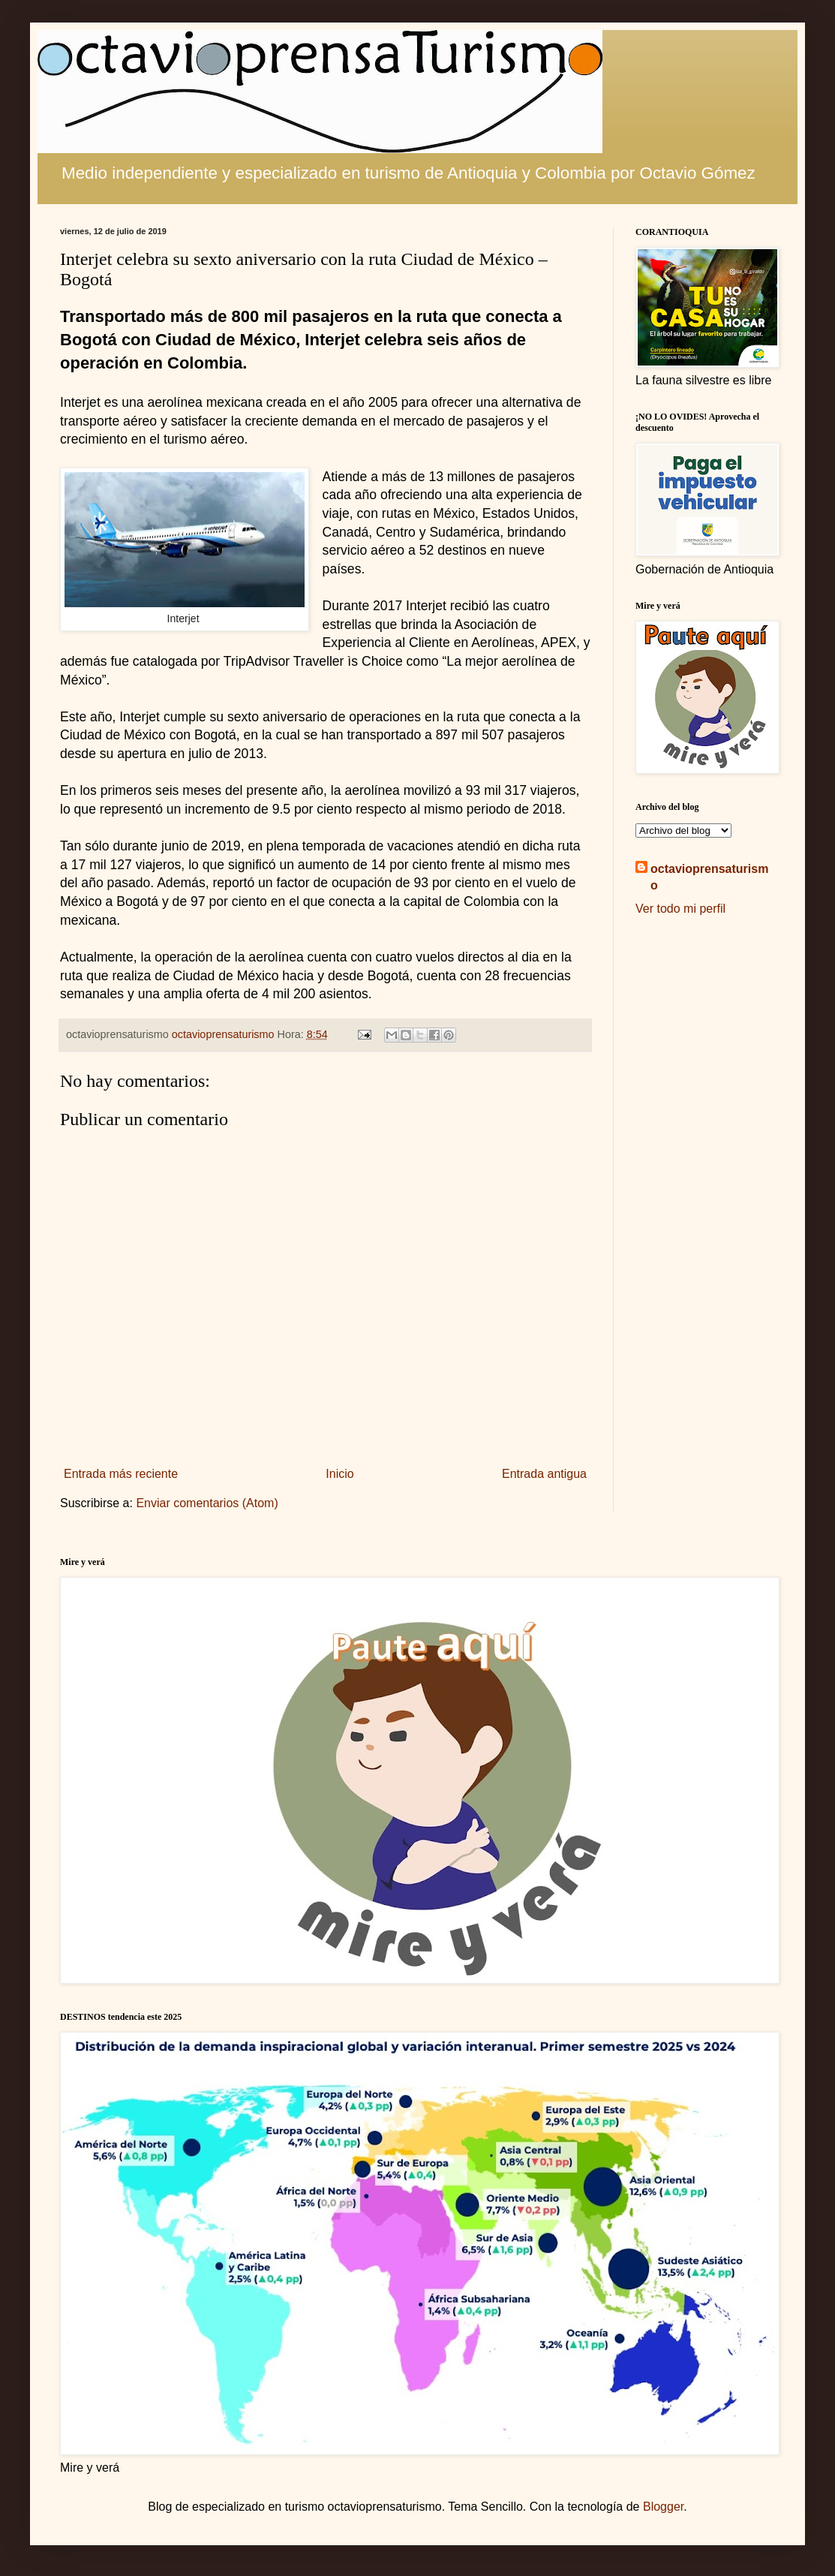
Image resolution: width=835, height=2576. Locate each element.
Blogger (663, 2506)
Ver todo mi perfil (680, 908)
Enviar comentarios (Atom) (207, 1503)
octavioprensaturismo (709, 877)
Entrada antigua (544, 1473)
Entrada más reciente (121, 1473)
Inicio (339, 1473)
